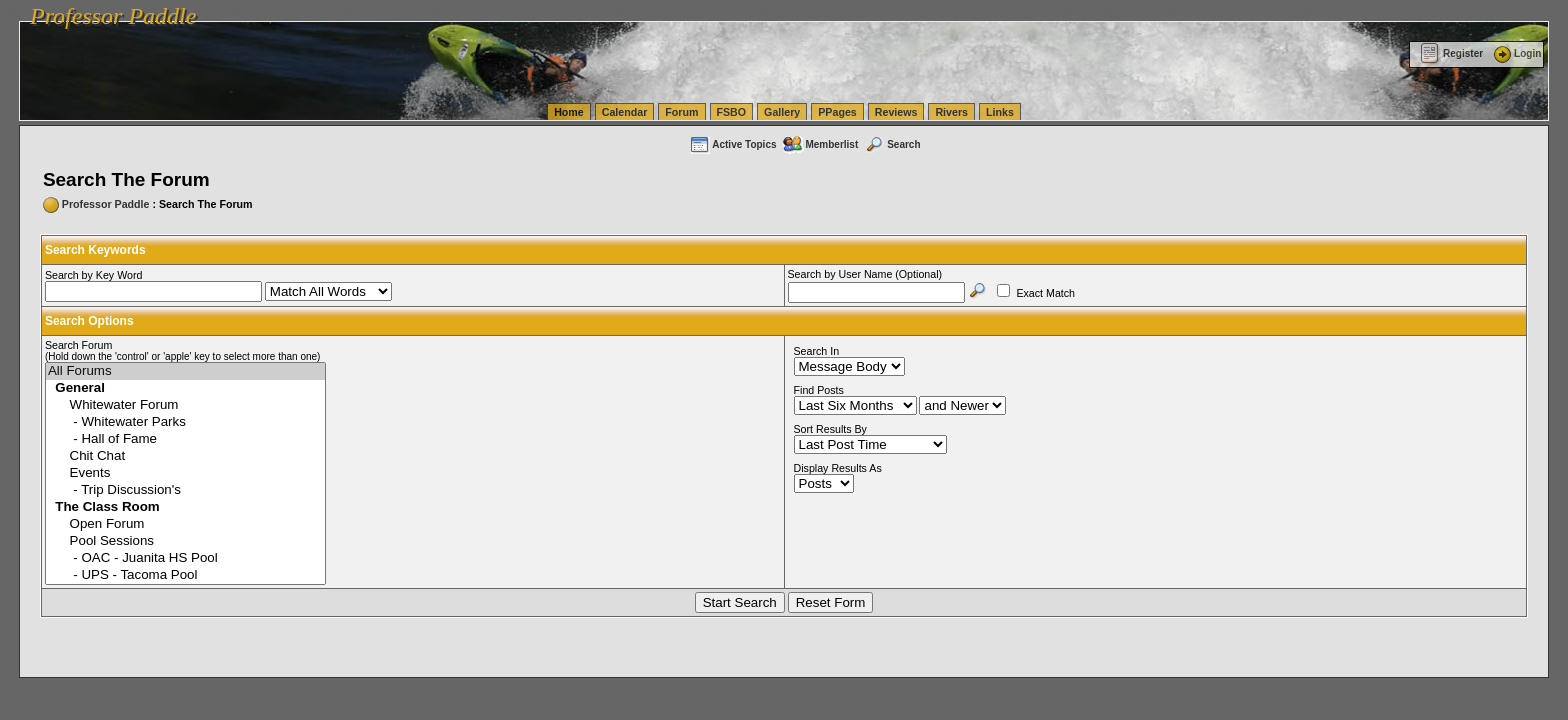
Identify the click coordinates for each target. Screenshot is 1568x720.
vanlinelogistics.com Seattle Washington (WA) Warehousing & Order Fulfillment (565, 10)
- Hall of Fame (185, 439)
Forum (681, 112)
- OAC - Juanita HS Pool (185, 558)
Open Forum (185, 524)
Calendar (625, 112)
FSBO (732, 112)
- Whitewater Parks (185, 422)
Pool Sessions (185, 541)
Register (1451, 53)
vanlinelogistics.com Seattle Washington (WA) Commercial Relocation (920, 10)
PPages (837, 112)
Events (185, 473)
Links (1000, 112)
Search (892, 144)
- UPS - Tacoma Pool (185, 575)
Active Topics (732, 144)
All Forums (185, 371)
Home (569, 112)
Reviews (896, 112)
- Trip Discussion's (185, 490)
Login (1516, 53)
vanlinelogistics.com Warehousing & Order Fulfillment (1215, 10)
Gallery (782, 112)
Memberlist (820, 144)
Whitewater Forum (185, 405)
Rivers (951, 112)
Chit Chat (185, 456)
